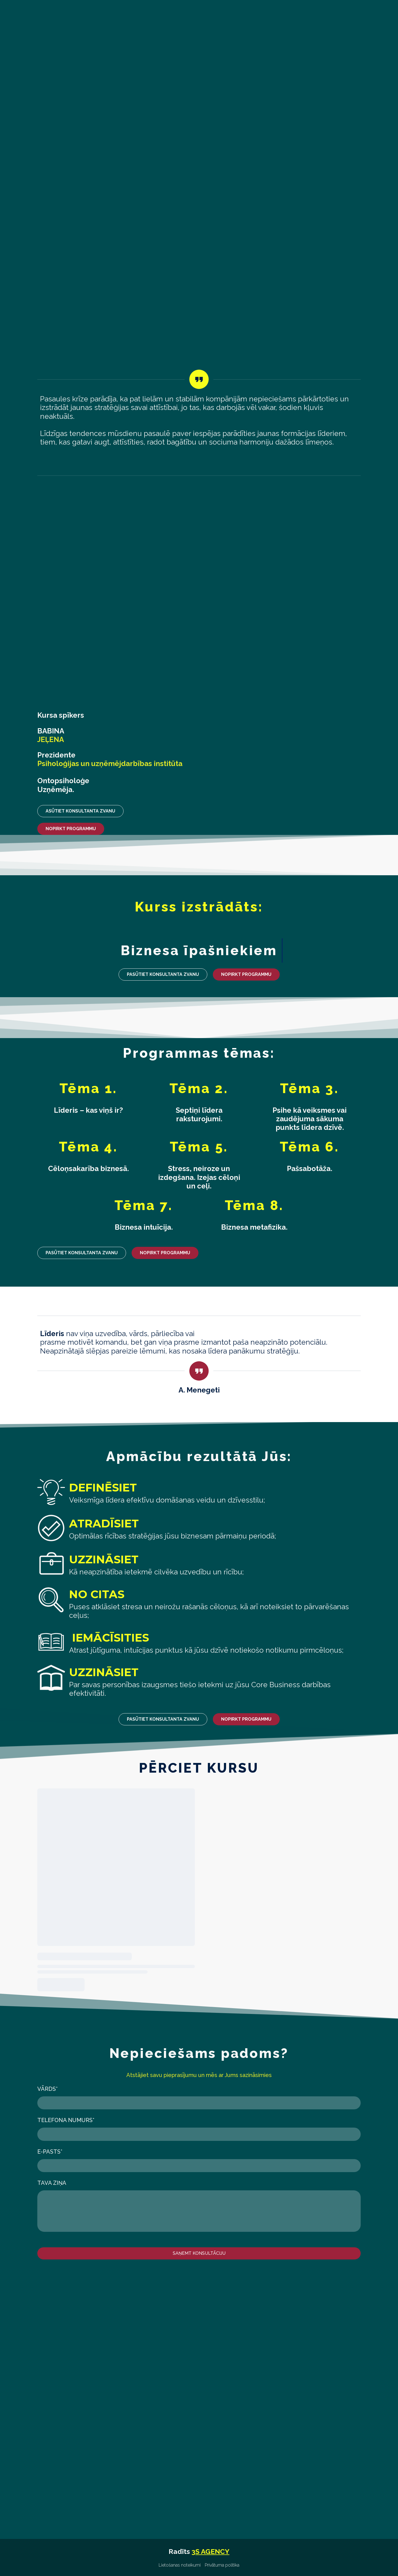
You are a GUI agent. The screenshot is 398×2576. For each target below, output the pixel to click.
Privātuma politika (222, 2565)
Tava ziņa (51, 2183)
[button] (80, 811)
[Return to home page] (79, 49)
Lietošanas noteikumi (180, 2565)
